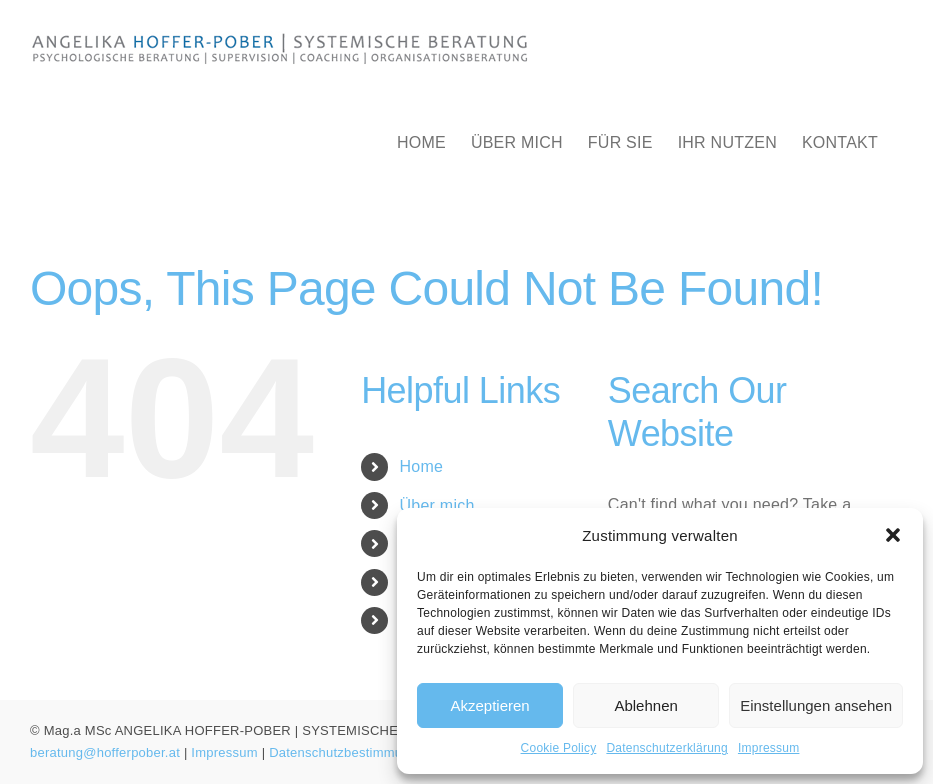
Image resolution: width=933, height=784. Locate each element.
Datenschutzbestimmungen (350, 752)
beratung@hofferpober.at (105, 752)
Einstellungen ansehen (816, 705)
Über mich (437, 505)
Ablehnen (645, 705)
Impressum (769, 748)
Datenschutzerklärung (667, 748)
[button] (893, 535)
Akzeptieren (489, 705)
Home (422, 466)
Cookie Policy (559, 748)
